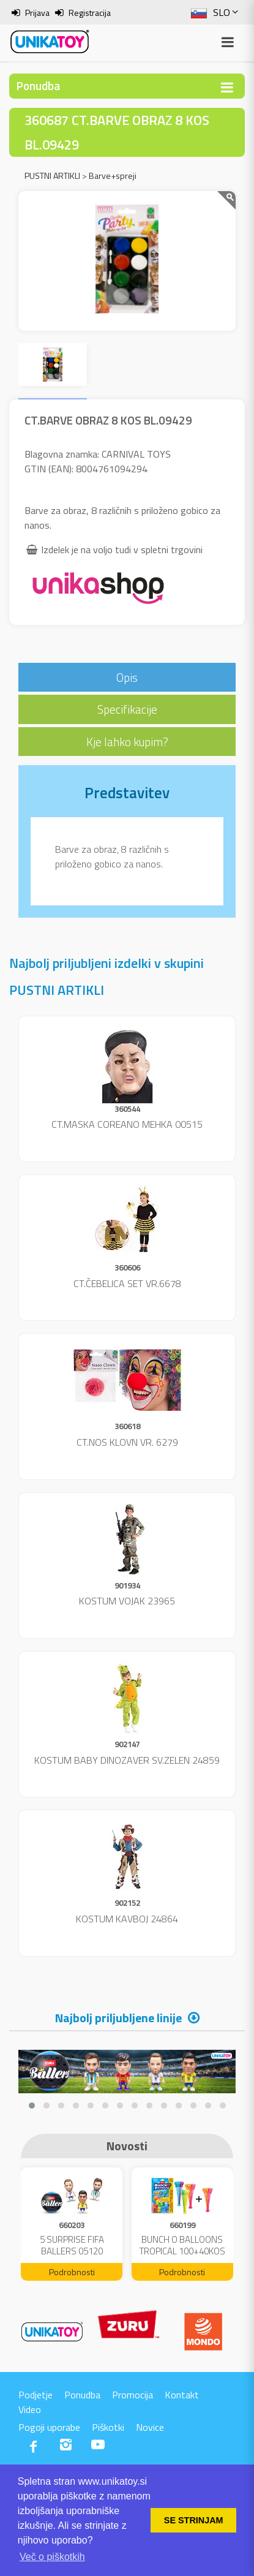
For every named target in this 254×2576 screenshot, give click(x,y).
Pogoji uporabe (49, 2427)
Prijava (37, 12)
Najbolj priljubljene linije (118, 2017)
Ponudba (82, 2394)
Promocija (132, 2394)
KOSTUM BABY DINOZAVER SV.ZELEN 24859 (127, 1760)
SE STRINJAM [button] (193, 2520)
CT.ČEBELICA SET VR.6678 (127, 1283)
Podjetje (35, 2394)
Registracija (90, 12)
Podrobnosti (72, 2271)
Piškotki (108, 2427)
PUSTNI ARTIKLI (52, 175)
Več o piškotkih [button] (52, 2556)
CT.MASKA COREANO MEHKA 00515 (127, 1124)
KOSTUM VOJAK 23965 (127, 1600)
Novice (150, 2427)
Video (29, 2409)
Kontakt (182, 2394)
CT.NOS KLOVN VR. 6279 (127, 1442)
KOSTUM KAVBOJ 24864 (127, 1918)
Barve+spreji (112, 175)
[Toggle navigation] (227, 87)
